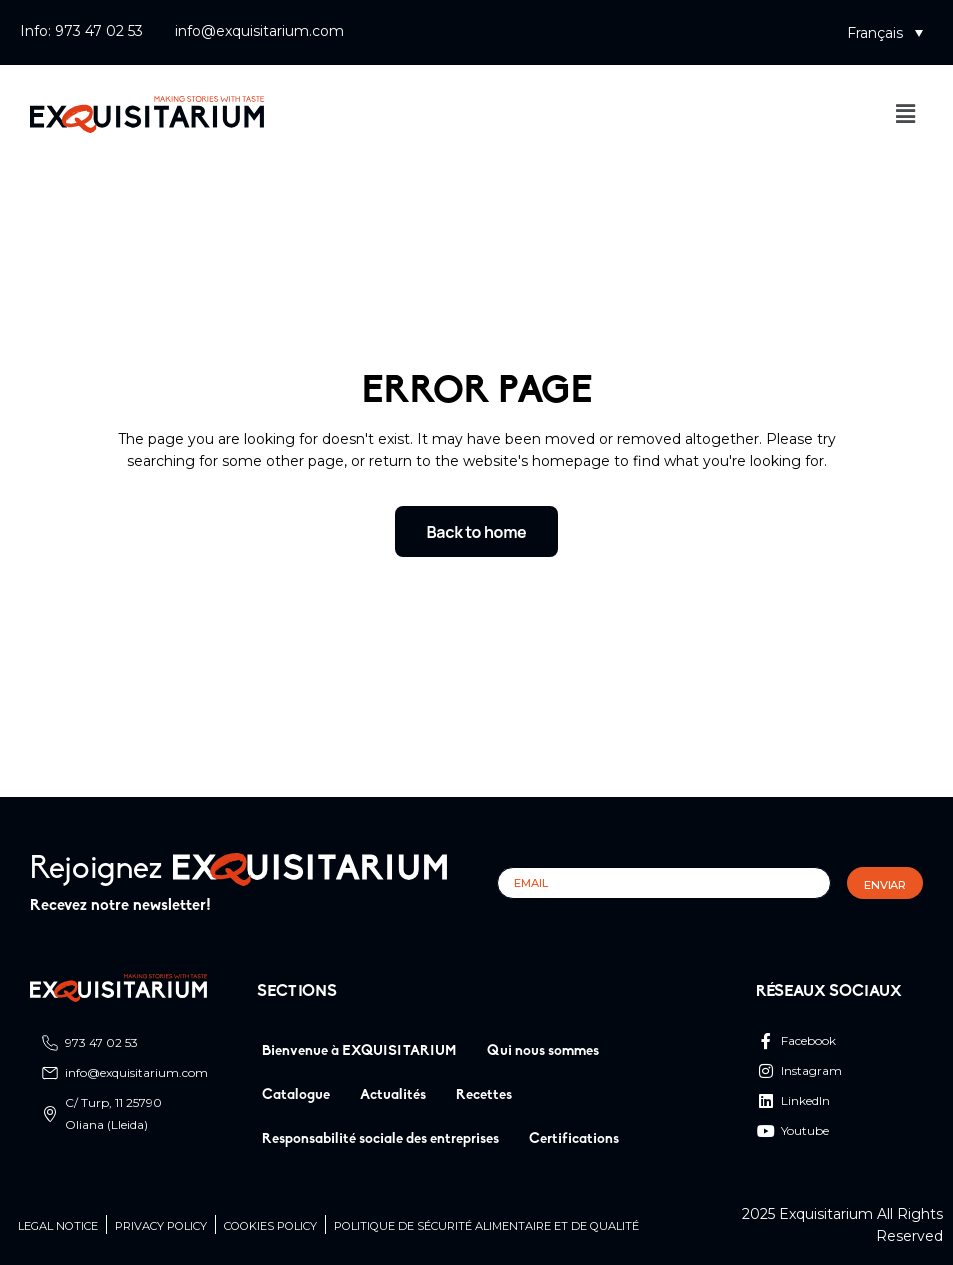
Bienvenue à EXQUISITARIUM (359, 1051)
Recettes (484, 1095)
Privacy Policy (161, 1226)
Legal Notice (58, 1226)
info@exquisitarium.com (259, 31)
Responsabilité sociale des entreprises (380, 1139)
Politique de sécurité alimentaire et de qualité (486, 1226)
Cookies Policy (270, 1226)
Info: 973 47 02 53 (81, 31)
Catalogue (296, 1095)
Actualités (393, 1095)
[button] (885, 32)
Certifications (574, 1139)
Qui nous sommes (543, 1051)
